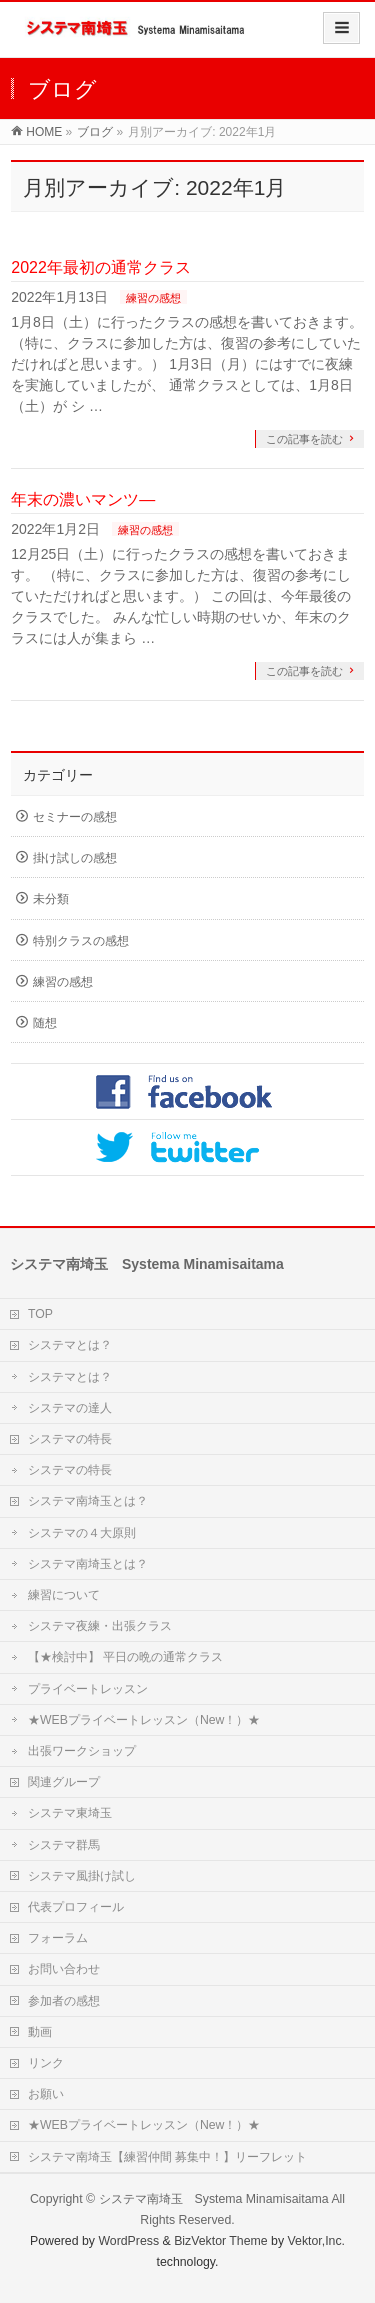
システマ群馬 (64, 1845)
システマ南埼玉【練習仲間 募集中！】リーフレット (167, 2157)
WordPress (128, 2241)
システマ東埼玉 (70, 1813)
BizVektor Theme (221, 2241)
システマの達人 (70, 1408)
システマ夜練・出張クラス (100, 1626)
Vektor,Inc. (317, 2241)
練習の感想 (153, 298)
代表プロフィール (76, 1907)
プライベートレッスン (88, 1689)
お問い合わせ (64, 1969)
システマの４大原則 (82, 1533)
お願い (46, 2094)
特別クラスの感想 (81, 941)
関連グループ (64, 1782)
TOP (40, 1314)
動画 (40, 2032)
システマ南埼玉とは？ (88, 1501)
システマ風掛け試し (82, 1876)
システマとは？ (70, 1345)
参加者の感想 (64, 2001)
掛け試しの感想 (75, 858)
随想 (45, 1023)
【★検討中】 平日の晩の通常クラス (125, 1657)
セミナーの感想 (75, 817)
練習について (64, 1595)
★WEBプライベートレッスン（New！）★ (144, 1720)
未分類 (51, 899)
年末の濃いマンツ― (83, 499)
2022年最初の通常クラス (101, 267)
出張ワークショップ (82, 1751)
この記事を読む (304, 439)
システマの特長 (70, 1439)
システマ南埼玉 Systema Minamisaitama (214, 2199)
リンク (46, 2063)
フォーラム (58, 1938)
